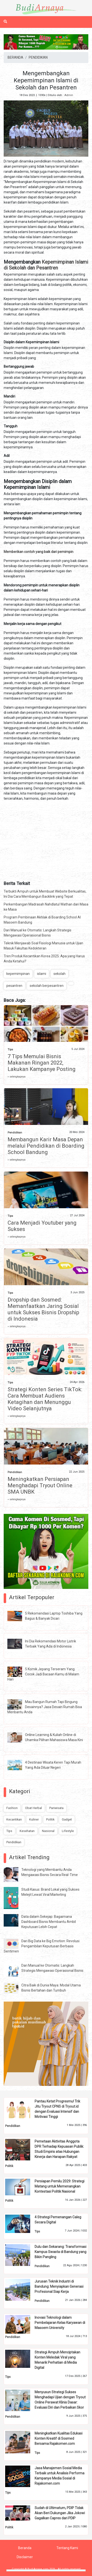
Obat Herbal (33, 1808)
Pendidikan (15, 1132)
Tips (10, 1049)
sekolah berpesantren (47, 986)
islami (41, 974)
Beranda (24, 2548)
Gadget (67, 1819)
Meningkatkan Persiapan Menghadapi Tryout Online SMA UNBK (40, 1485)
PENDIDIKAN (38, 57)
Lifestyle (68, 1831)
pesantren (14, 986)
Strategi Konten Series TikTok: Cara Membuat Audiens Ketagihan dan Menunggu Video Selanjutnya (45, 1399)
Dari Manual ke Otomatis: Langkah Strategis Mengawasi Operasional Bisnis (37, 932)
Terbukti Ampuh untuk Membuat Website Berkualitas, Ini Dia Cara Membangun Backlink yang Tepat (45, 893)
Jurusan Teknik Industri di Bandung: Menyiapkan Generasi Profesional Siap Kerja (59, 2286)
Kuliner (34, 1819)
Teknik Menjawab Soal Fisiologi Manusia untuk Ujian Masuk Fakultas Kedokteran (43, 945)
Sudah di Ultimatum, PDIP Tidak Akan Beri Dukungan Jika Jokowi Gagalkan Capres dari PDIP (60, 2513)
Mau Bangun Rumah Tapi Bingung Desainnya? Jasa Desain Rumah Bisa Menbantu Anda (44, 1707)
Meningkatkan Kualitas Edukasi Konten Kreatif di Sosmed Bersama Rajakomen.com (58, 2438)
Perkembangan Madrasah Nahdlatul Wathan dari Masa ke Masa (46, 906)
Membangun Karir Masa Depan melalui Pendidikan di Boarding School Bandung (46, 1145)
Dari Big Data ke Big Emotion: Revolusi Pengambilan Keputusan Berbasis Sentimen (41, 1946)
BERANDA (15, 57)
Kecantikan (14, 1819)
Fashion (12, 1808)
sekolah (59, 974)
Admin (68, 95)
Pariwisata (56, 1808)
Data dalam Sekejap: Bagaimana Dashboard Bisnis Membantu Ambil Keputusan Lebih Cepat (48, 1922)
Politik (50, 1819)
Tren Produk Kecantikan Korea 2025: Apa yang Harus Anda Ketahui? (44, 958)
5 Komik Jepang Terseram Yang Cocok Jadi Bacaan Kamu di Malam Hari (43, 1674)
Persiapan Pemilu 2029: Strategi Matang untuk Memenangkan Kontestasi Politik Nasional (59, 2186)
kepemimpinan (18, 974)
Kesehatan (27, 1831)
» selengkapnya (17, 1076)
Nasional (48, 1831)
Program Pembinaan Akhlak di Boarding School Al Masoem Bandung (42, 919)
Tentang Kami (67, 2548)
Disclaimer (25, 2557)
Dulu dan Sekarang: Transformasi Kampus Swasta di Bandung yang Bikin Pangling (60, 2252)
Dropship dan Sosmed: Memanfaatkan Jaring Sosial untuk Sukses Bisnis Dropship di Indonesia (43, 1309)
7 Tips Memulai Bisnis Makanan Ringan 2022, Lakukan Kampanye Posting (42, 1062)
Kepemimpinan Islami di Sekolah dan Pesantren (46, 265)
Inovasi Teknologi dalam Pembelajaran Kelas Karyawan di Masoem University (60, 2323)
